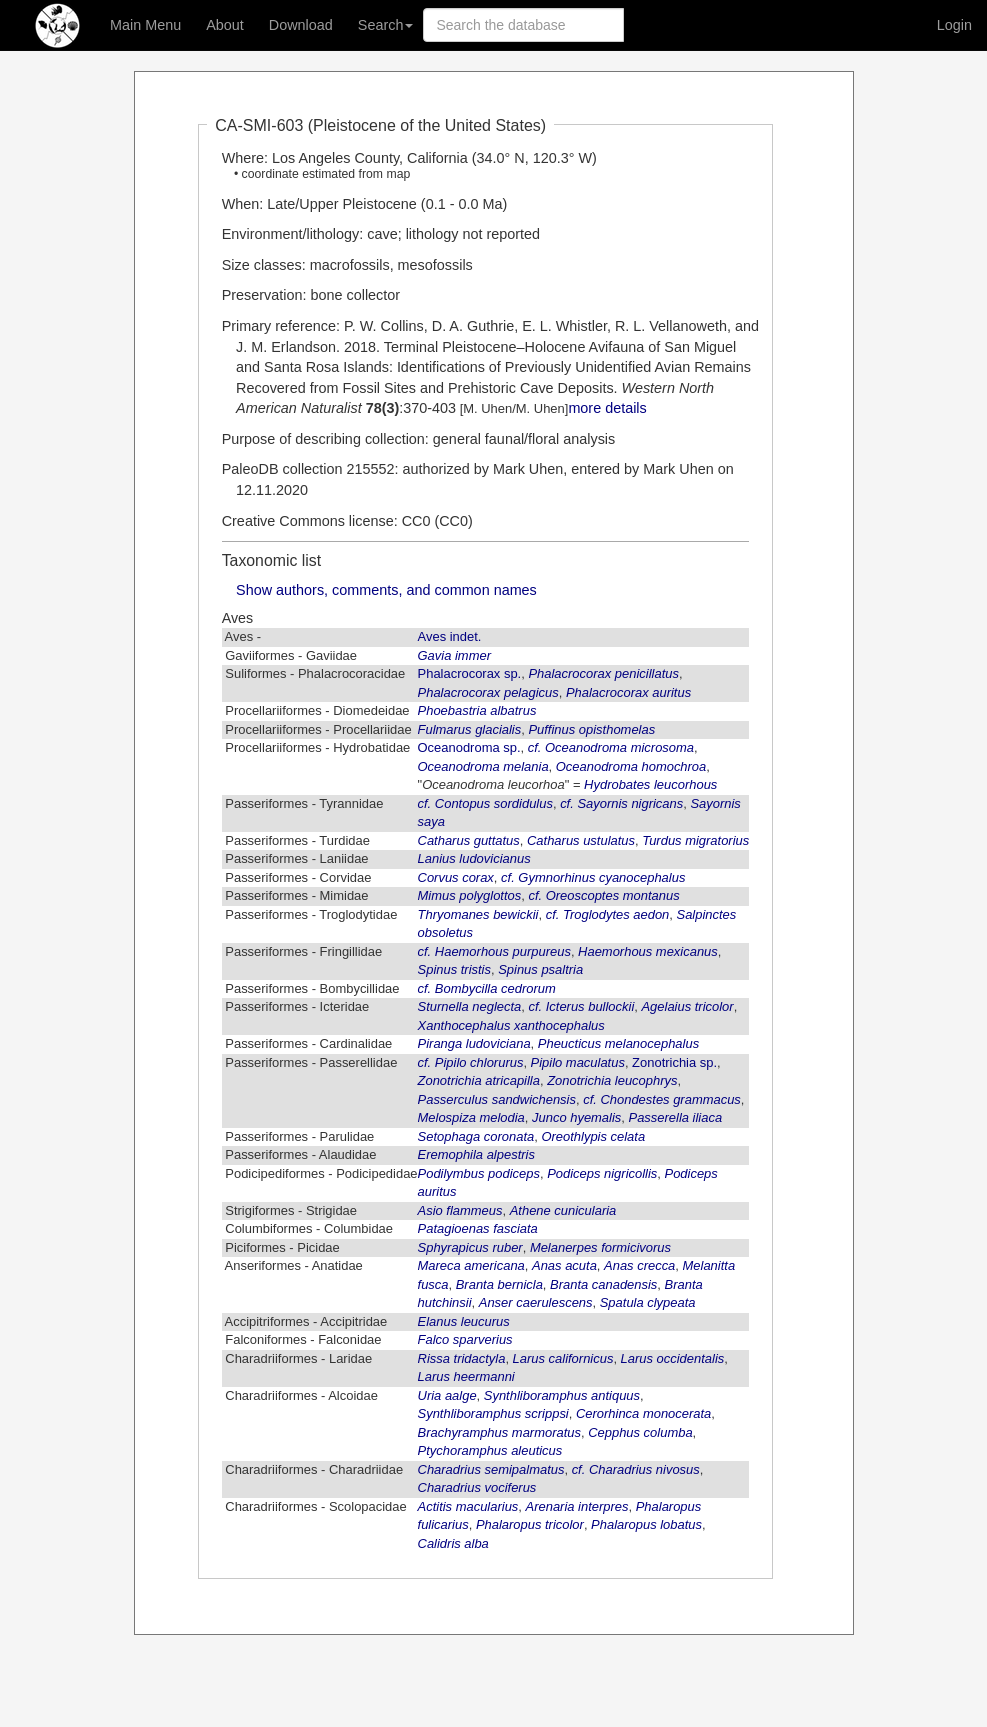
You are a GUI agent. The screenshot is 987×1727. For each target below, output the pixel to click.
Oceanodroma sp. (469, 747)
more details (607, 408)
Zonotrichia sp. (674, 1062)
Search (386, 25)
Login (954, 25)
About (225, 25)
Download (301, 25)
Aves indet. (450, 636)
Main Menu (145, 25)
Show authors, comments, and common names (386, 590)
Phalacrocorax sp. (470, 673)
